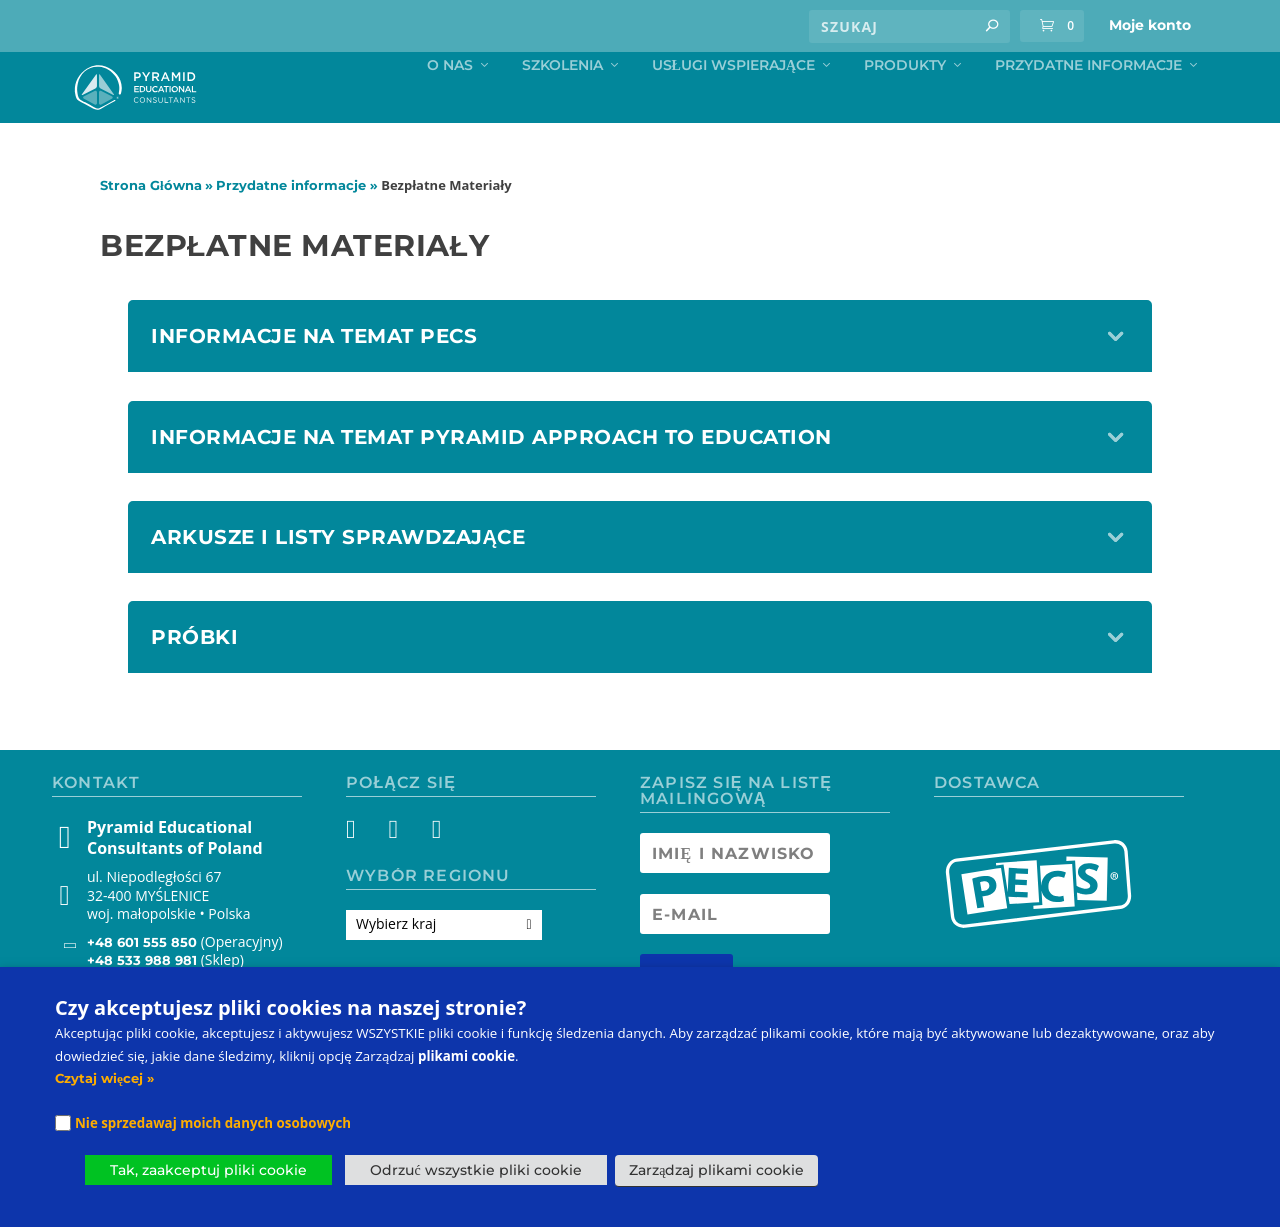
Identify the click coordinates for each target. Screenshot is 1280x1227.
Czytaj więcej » (104, 1078)
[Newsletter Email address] (735, 956)
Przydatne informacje (1088, 107)
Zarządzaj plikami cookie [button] (716, 1170)
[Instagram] (398, 875)
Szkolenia (562, 107)
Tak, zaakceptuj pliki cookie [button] (208, 1170)
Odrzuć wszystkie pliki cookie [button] (475, 1170)
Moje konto (1150, 25)
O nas (450, 107)
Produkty (905, 107)
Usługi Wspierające (733, 107)
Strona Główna (151, 227)
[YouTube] (434, 875)
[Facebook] (362, 875)
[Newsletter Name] (735, 895)
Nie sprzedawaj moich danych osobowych (213, 1123)
